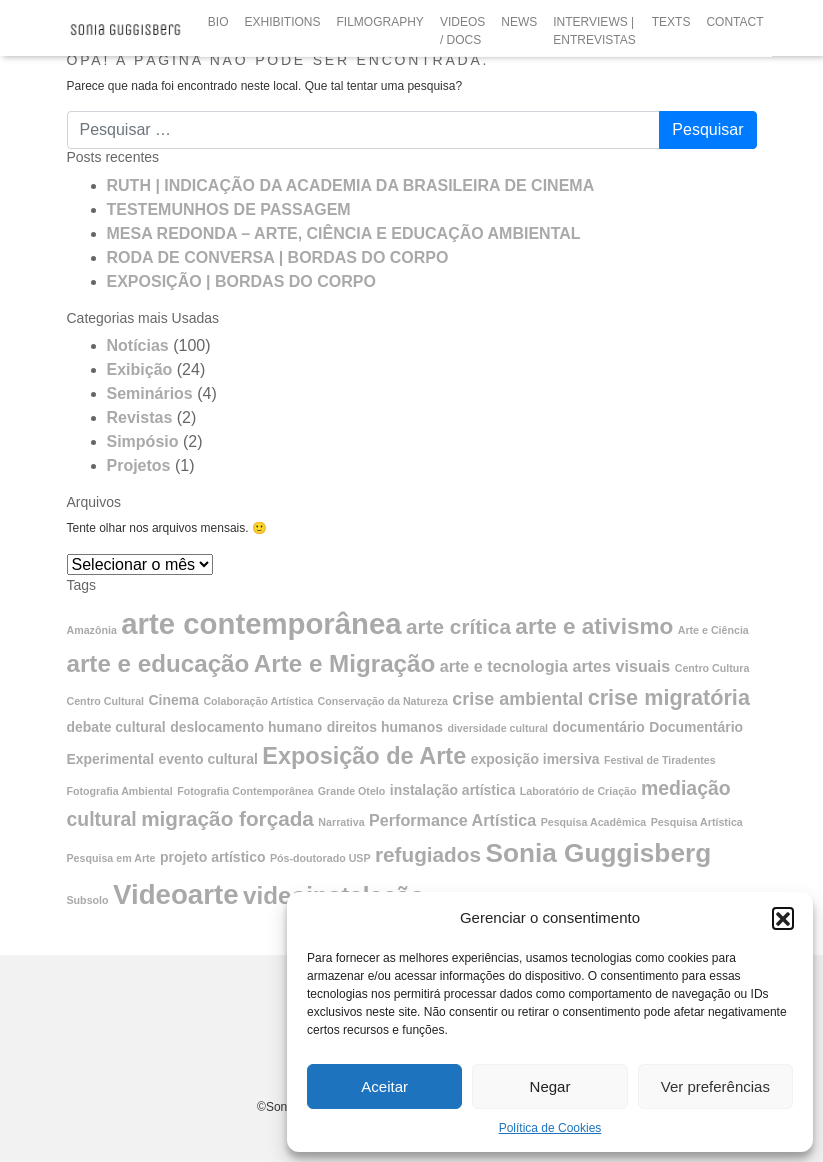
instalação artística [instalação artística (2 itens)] (453, 790)
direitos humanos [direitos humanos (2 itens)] (385, 727)
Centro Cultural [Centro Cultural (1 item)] (106, 701)
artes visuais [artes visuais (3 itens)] (621, 666)
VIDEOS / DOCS (462, 31)
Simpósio (143, 441)
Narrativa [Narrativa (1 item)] (341, 822)
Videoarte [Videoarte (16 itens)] (176, 894)
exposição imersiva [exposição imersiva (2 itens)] (535, 759)
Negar (550, 1086)
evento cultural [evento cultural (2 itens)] (208, 759)
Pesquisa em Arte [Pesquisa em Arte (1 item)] (111, 858)
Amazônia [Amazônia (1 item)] (92, 630)
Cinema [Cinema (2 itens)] (174, 700)
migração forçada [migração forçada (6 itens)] (227, 818)
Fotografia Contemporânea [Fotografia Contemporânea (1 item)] (245, 791)
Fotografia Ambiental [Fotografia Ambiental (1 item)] (120, 791)
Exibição (140, 369)
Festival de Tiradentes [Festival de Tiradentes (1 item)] (660, 760)
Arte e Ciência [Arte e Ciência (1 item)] (713, 630)
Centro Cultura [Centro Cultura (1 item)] (712, 668)
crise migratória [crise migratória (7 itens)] (669, 697)
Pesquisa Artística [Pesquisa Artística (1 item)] (697, 822)
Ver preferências (715, 1086)
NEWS (519, 22)
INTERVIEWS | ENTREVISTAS (594, 31)
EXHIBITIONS (283, 22)
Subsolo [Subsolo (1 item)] (88, 900)
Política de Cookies (550, 1128)
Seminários (150, 393)
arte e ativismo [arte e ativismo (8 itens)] (594, 626)
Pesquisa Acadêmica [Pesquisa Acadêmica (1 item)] (594, 822)
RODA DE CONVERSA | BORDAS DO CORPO (278, 257)
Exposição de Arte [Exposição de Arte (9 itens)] (364, 756)
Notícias (138, 345)
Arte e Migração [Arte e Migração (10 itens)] (344, 663)
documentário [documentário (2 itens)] (599, 727)
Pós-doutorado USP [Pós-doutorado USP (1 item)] (320, 858)
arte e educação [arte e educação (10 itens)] (158, 663)
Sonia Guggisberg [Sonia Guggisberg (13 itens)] (598, 853)
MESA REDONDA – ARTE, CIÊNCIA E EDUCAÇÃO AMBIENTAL (344, 233)
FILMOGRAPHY (380, 22)
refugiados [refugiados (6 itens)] (428, 854)
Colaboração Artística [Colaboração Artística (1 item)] (258, 701)
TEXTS (671, 22)
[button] (783, 918)
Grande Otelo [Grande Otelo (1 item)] (352, 791)
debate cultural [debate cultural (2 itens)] (116, 727)
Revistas (140, 417)
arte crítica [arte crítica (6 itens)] (458, 626)
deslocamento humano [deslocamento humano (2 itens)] (246, 727)
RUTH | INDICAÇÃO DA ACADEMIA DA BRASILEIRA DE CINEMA (351, 185)
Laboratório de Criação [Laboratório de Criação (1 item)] (578, 791)
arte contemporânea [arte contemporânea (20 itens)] (261, 623)
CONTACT (734, 22)
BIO (218, 22)
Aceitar (384, 1086)
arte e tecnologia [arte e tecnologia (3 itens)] (504, 666)
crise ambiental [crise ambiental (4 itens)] (517, 699)
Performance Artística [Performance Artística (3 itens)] (452, 820)
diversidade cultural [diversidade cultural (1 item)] (497, 728)
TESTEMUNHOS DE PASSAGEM (229, 209)
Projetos (139, 465)
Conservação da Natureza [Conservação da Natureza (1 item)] (383, 701)
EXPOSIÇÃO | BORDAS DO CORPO (241, 281)
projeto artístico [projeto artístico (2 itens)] (212, 857)
